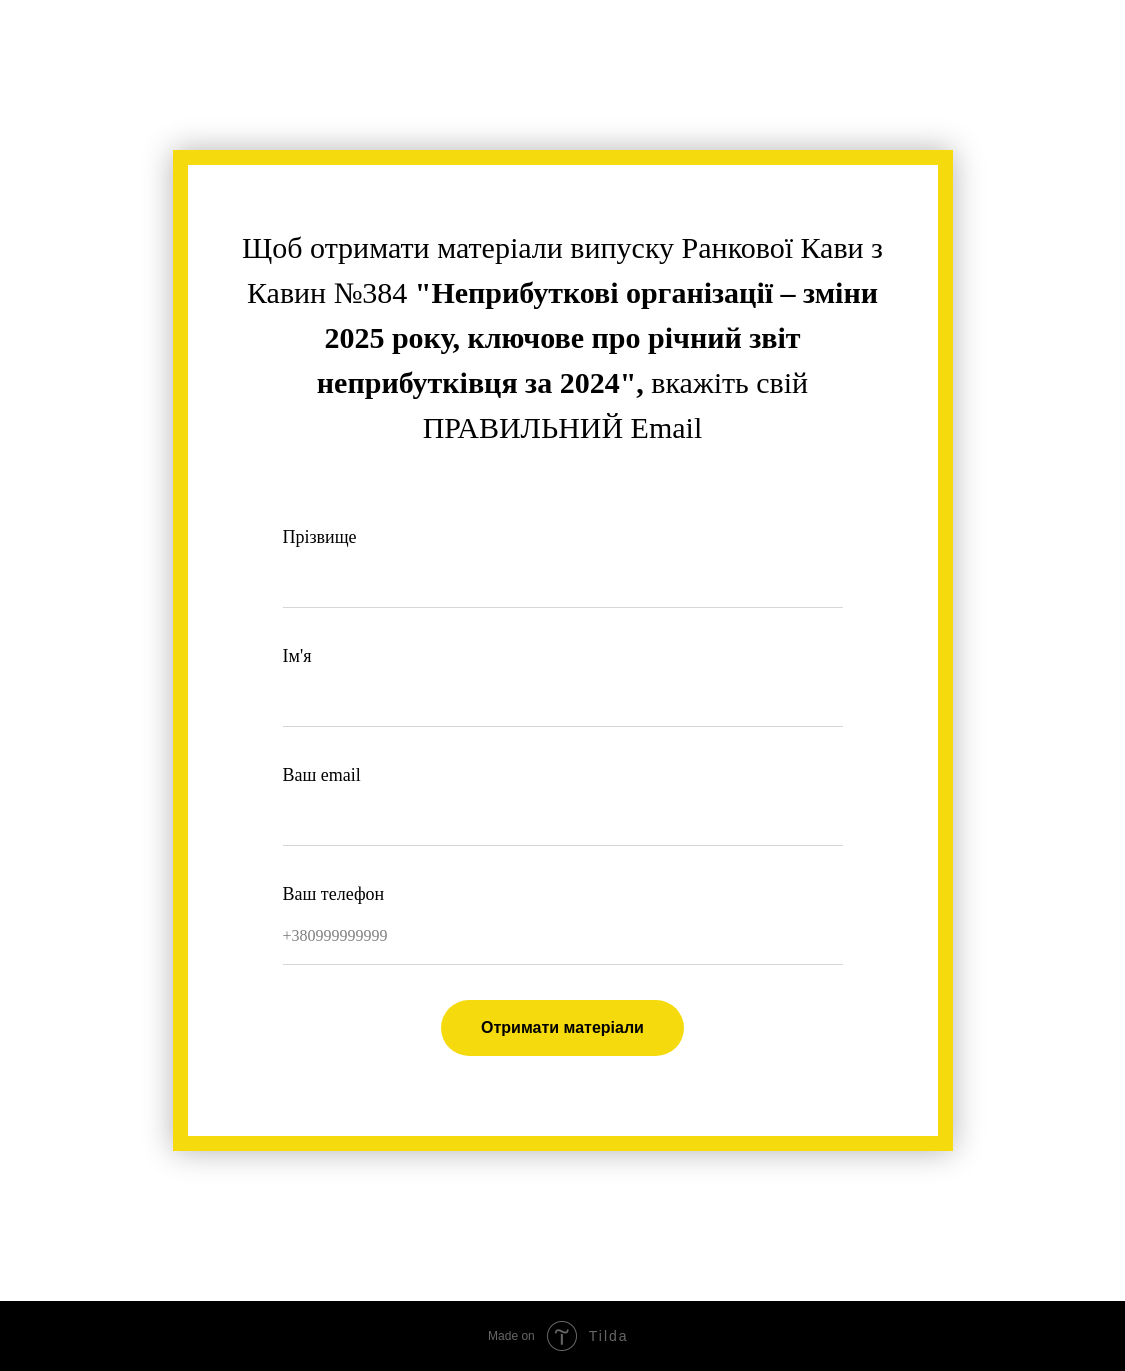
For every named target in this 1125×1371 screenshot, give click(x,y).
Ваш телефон (334, 894)
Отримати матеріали (562, 1027)
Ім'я (297, 656)
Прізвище (320, 537)
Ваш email (322, 775)
